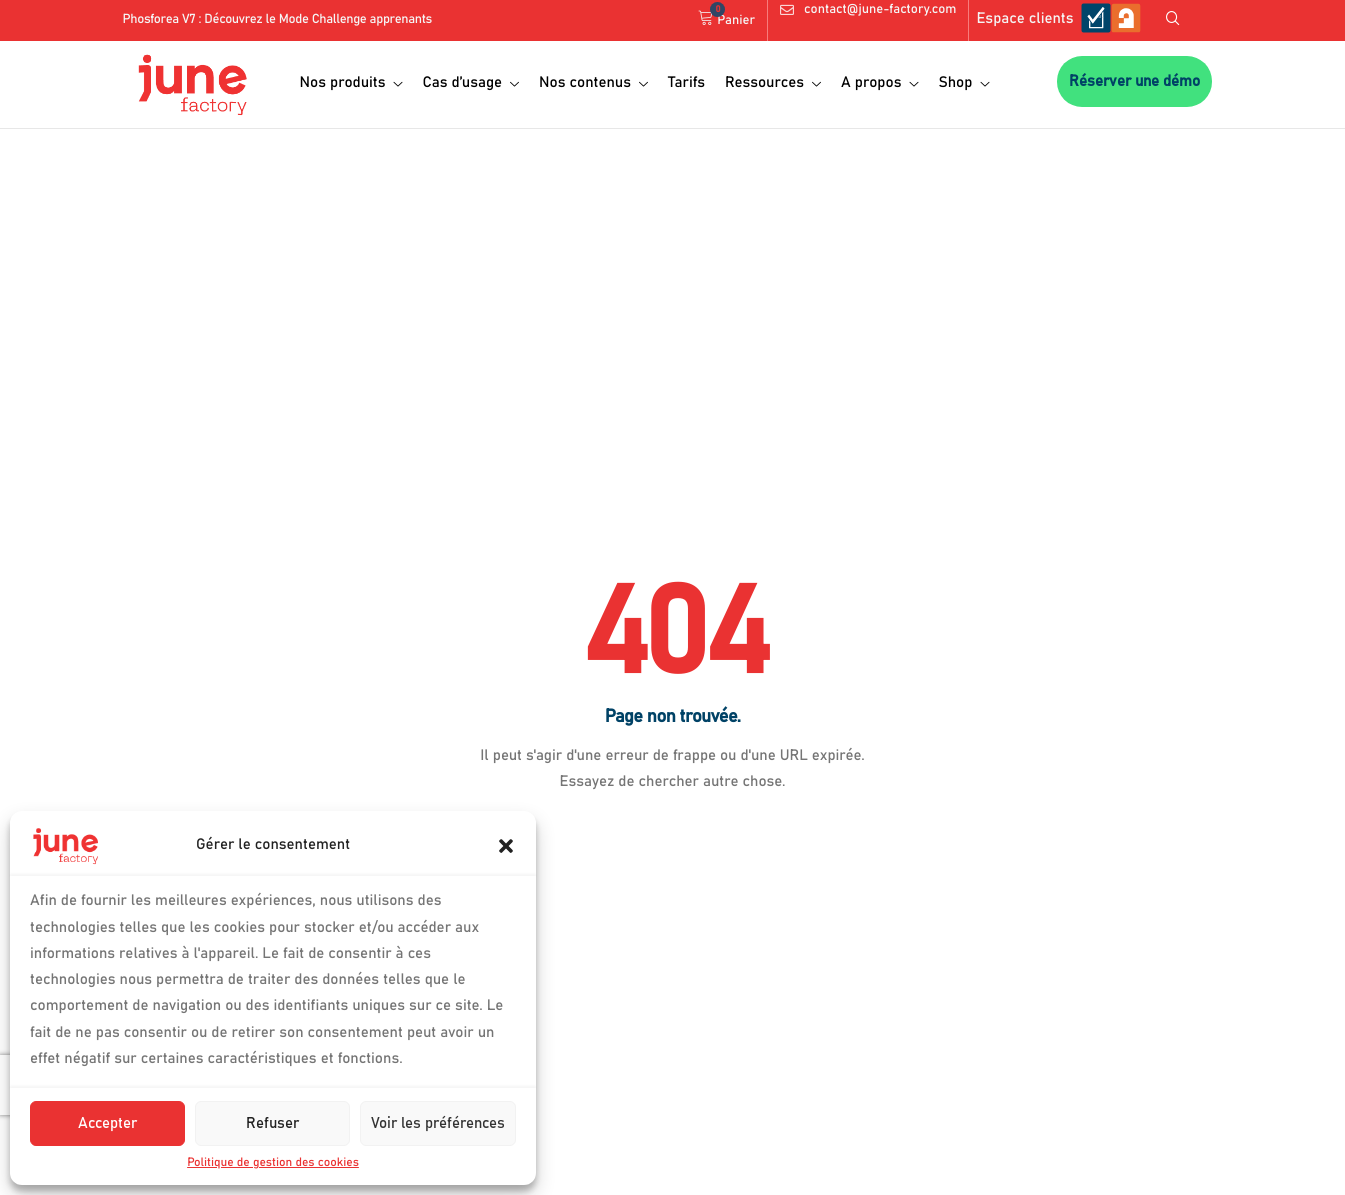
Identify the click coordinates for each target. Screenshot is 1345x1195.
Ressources (773, 83)
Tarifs (686, 83)
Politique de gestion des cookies (273, 1163)
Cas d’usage (470, 83)
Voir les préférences (438, 1123)
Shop (963, 83)
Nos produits (351, 83)
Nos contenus (593, 83)
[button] (506, 846)
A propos (879, 83)
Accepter (107, 1123)
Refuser (272, 1123)
